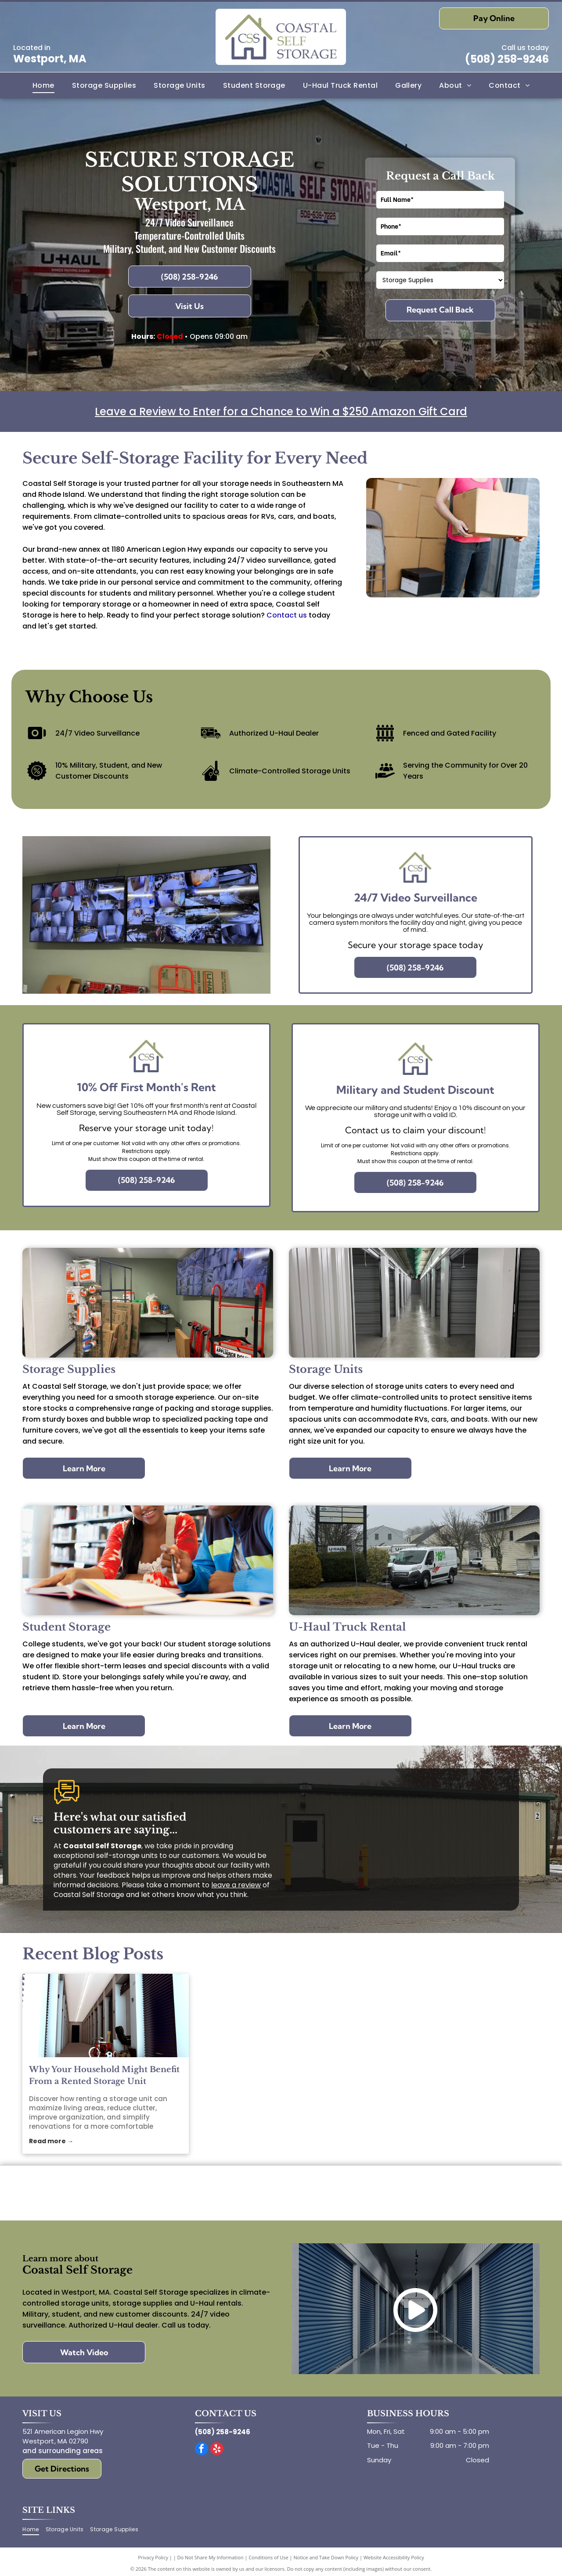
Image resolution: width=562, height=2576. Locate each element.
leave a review (236, 1885)
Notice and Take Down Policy (326, 2557)
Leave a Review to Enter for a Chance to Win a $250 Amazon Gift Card (281, 411)
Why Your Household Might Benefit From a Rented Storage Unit (104, 2075)
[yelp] (216, 2449)
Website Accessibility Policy (394, 2557)
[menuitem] (43, 85)
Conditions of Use (268, 2557)
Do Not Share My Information (210, 2557)
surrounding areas (70, 2450)
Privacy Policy (153, 2557)
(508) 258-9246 (507, 59)
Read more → (51, 2141)
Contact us (287, 615)
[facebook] (201, 2449)
